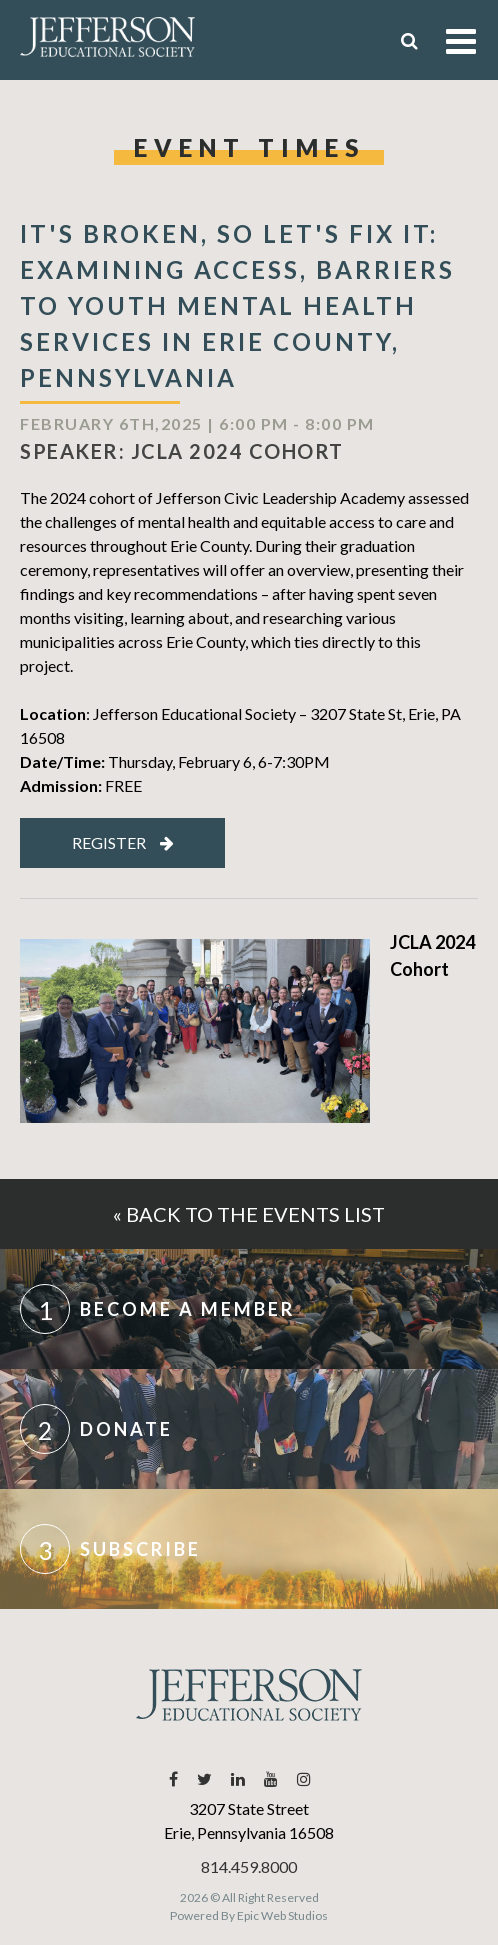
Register (123, 842)
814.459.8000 (249, 1866)
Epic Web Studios (282, 1915)
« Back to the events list (249, 1214)
